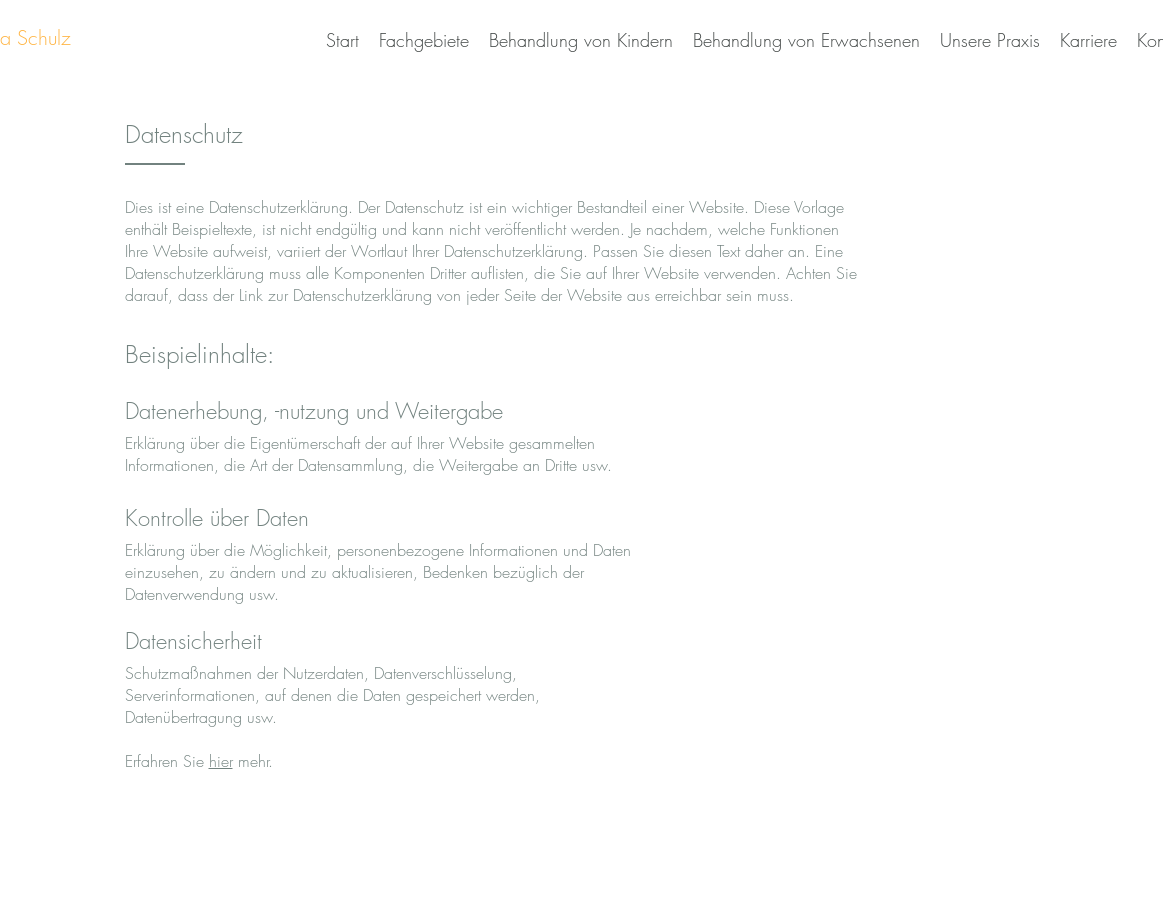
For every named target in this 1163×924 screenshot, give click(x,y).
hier (221, 761)
